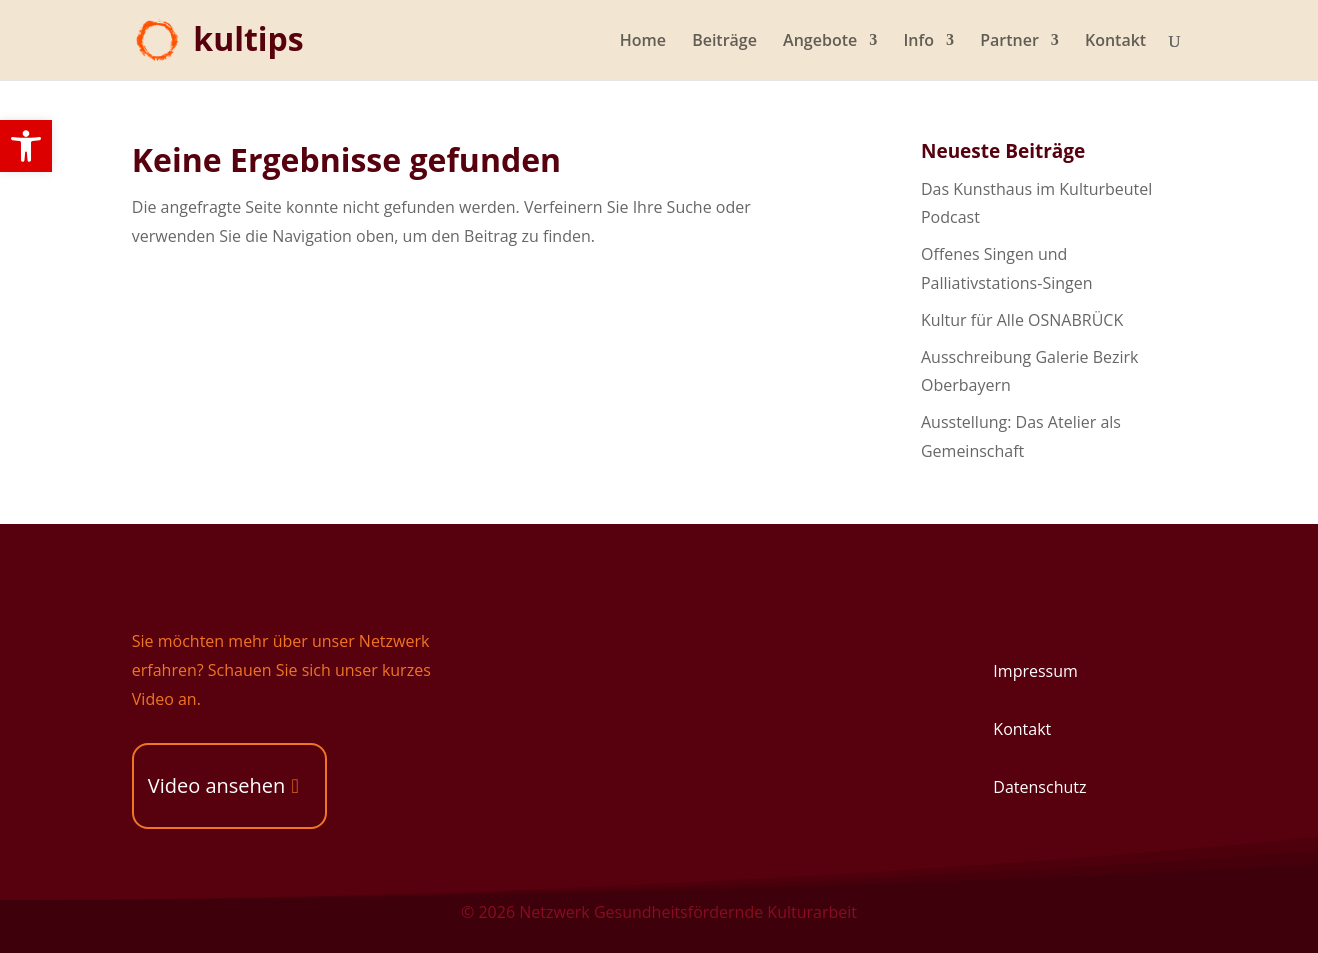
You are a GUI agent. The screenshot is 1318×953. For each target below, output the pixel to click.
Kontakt (1115, 42)
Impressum (1035, 671)
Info (918, 42)
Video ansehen (217, 785)
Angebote (820, 42)
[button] (26, 146)
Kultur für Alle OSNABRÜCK (1022, 320)
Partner (1009, 42)
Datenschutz (1039, 787)
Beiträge (724, 42)
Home (643, 42)
